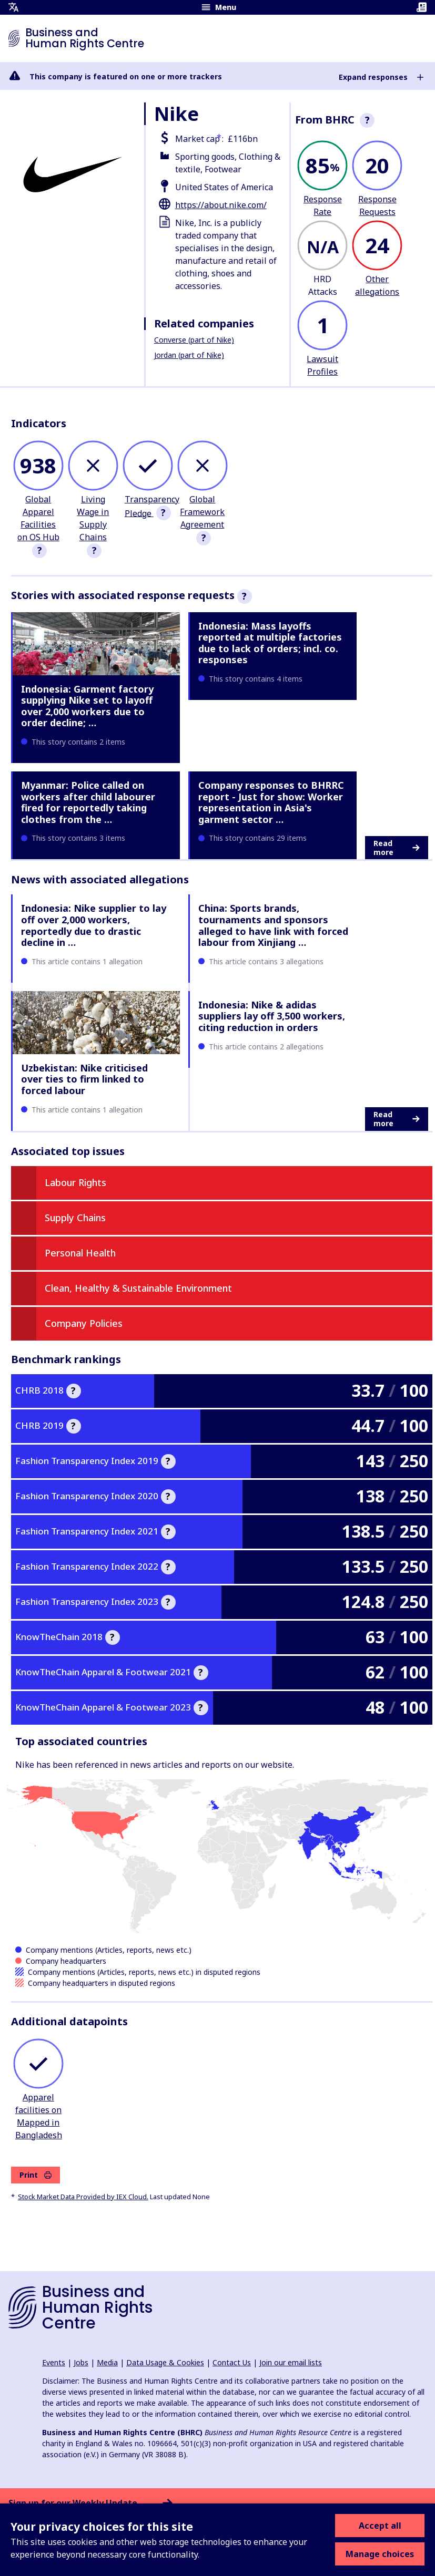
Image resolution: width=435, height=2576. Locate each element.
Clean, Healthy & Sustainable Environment (138, 1288)
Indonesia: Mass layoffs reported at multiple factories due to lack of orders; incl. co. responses (270, 643)
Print (35, 2175)
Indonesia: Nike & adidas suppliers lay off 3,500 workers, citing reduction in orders (271, 1016)
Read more (396, 848)
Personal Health (80, 1252)
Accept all (380, 2525)
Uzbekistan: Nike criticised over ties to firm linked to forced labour (84, 1079)
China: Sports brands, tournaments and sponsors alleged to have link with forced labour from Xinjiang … (273, 925)
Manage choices (380, 2554)
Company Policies (84, 1323)
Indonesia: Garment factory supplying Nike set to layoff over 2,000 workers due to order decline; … (87, 706)
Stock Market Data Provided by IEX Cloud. (83, 2196)
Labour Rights (75, 1182)
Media (107, 2362)
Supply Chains (75, 1217)
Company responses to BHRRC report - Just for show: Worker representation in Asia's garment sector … (271, 802)
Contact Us (232, 2362)
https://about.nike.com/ (221, 205)
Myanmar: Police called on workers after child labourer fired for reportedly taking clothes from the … (88, 802)
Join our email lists (290, 2362)
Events (53, 2362)
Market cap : (199, 139)
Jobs (81, 2362)
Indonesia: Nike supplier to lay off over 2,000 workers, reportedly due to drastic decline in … (93, 925)
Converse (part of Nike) (194, 340)
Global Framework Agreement (202, 511)
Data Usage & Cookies (165, 2362)
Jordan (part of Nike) (189, 355)
